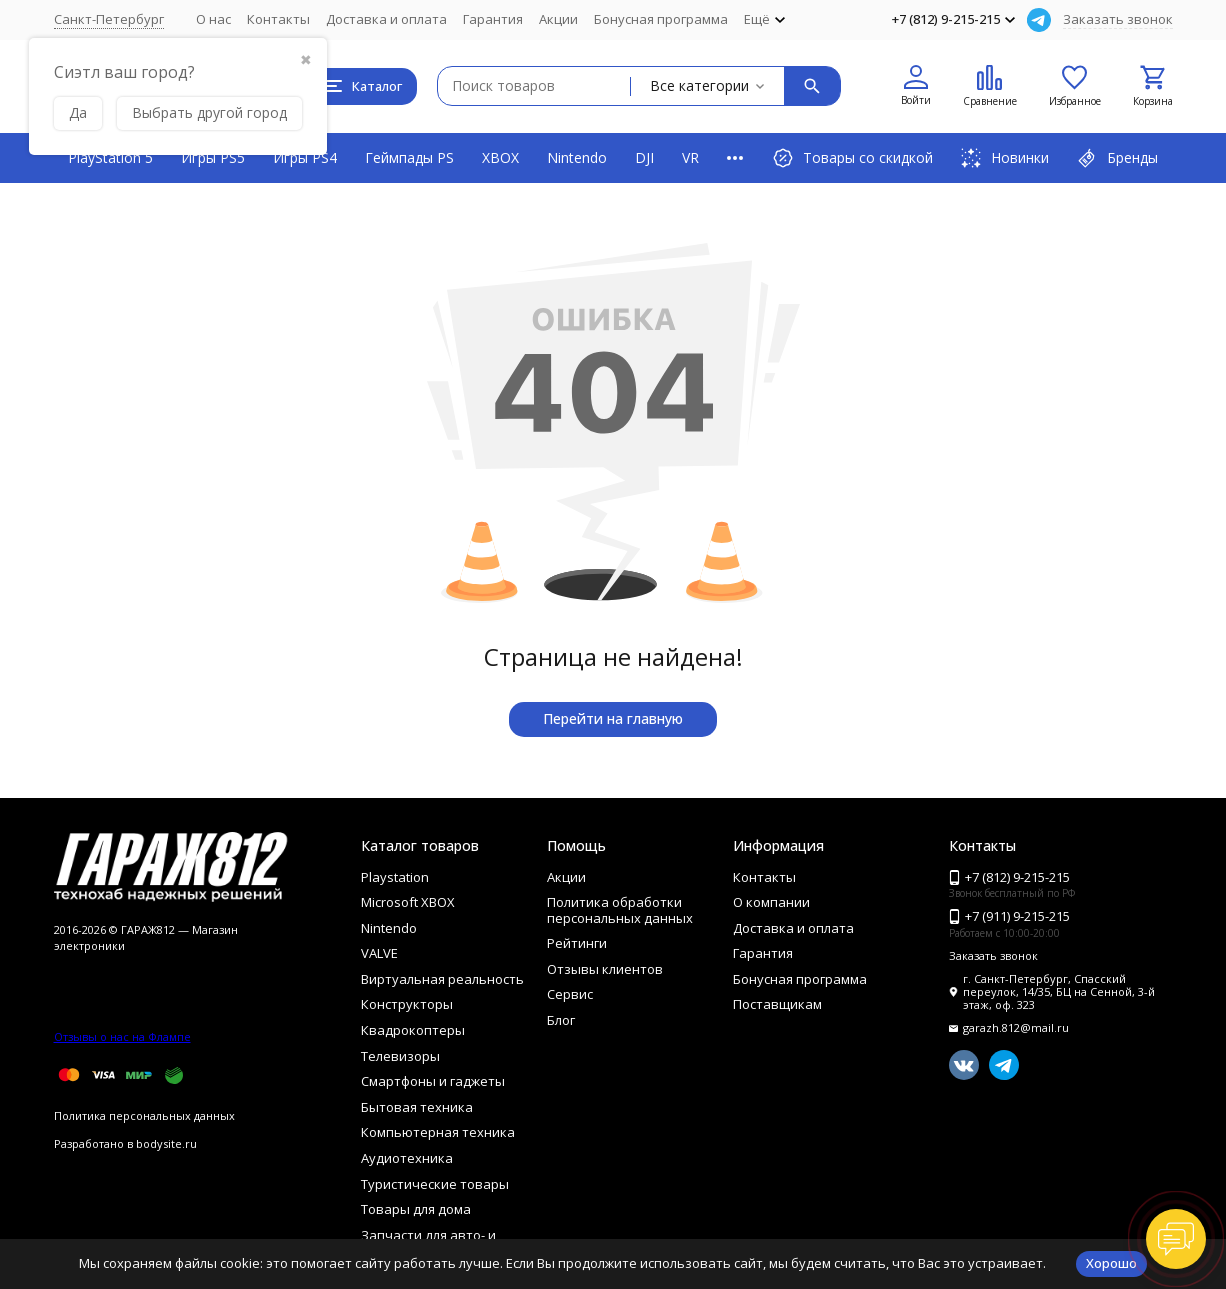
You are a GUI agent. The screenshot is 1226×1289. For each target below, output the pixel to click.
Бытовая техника (417, 1107)
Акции (558, 19)
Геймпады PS (409, 157)
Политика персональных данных (144, 1115)
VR (690, 157)
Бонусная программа (661, 19)
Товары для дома (416, 1209)
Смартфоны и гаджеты (433, 1081)
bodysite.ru (166, 1143)
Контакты (278, 19)
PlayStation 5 (110, 157)
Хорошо (1111, 1263)
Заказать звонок (1118, 19)
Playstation (395, 877)
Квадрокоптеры (413, 1030)
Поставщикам (777, 1004)
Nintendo (577, 157)
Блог (561, 1020)
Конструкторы (407, 1004)
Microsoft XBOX (408, 902)
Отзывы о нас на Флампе (122, 1036)
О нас (213, 19)
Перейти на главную (613, 718)
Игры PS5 (213, 157)
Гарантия (493, 19)
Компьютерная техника (438, 1132)
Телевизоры (400, 1056)
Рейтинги (577, 943)
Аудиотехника (407, 1158)
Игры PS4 (305, 157)
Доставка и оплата (386, 19)
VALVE (379, 953)
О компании (771, 902)
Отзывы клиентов (605, 969)
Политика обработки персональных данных (620, 910)
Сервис (570, 994)
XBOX (500, 157)
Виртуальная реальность (442, 979)
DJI (644, 157)
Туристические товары (435, 1184)
